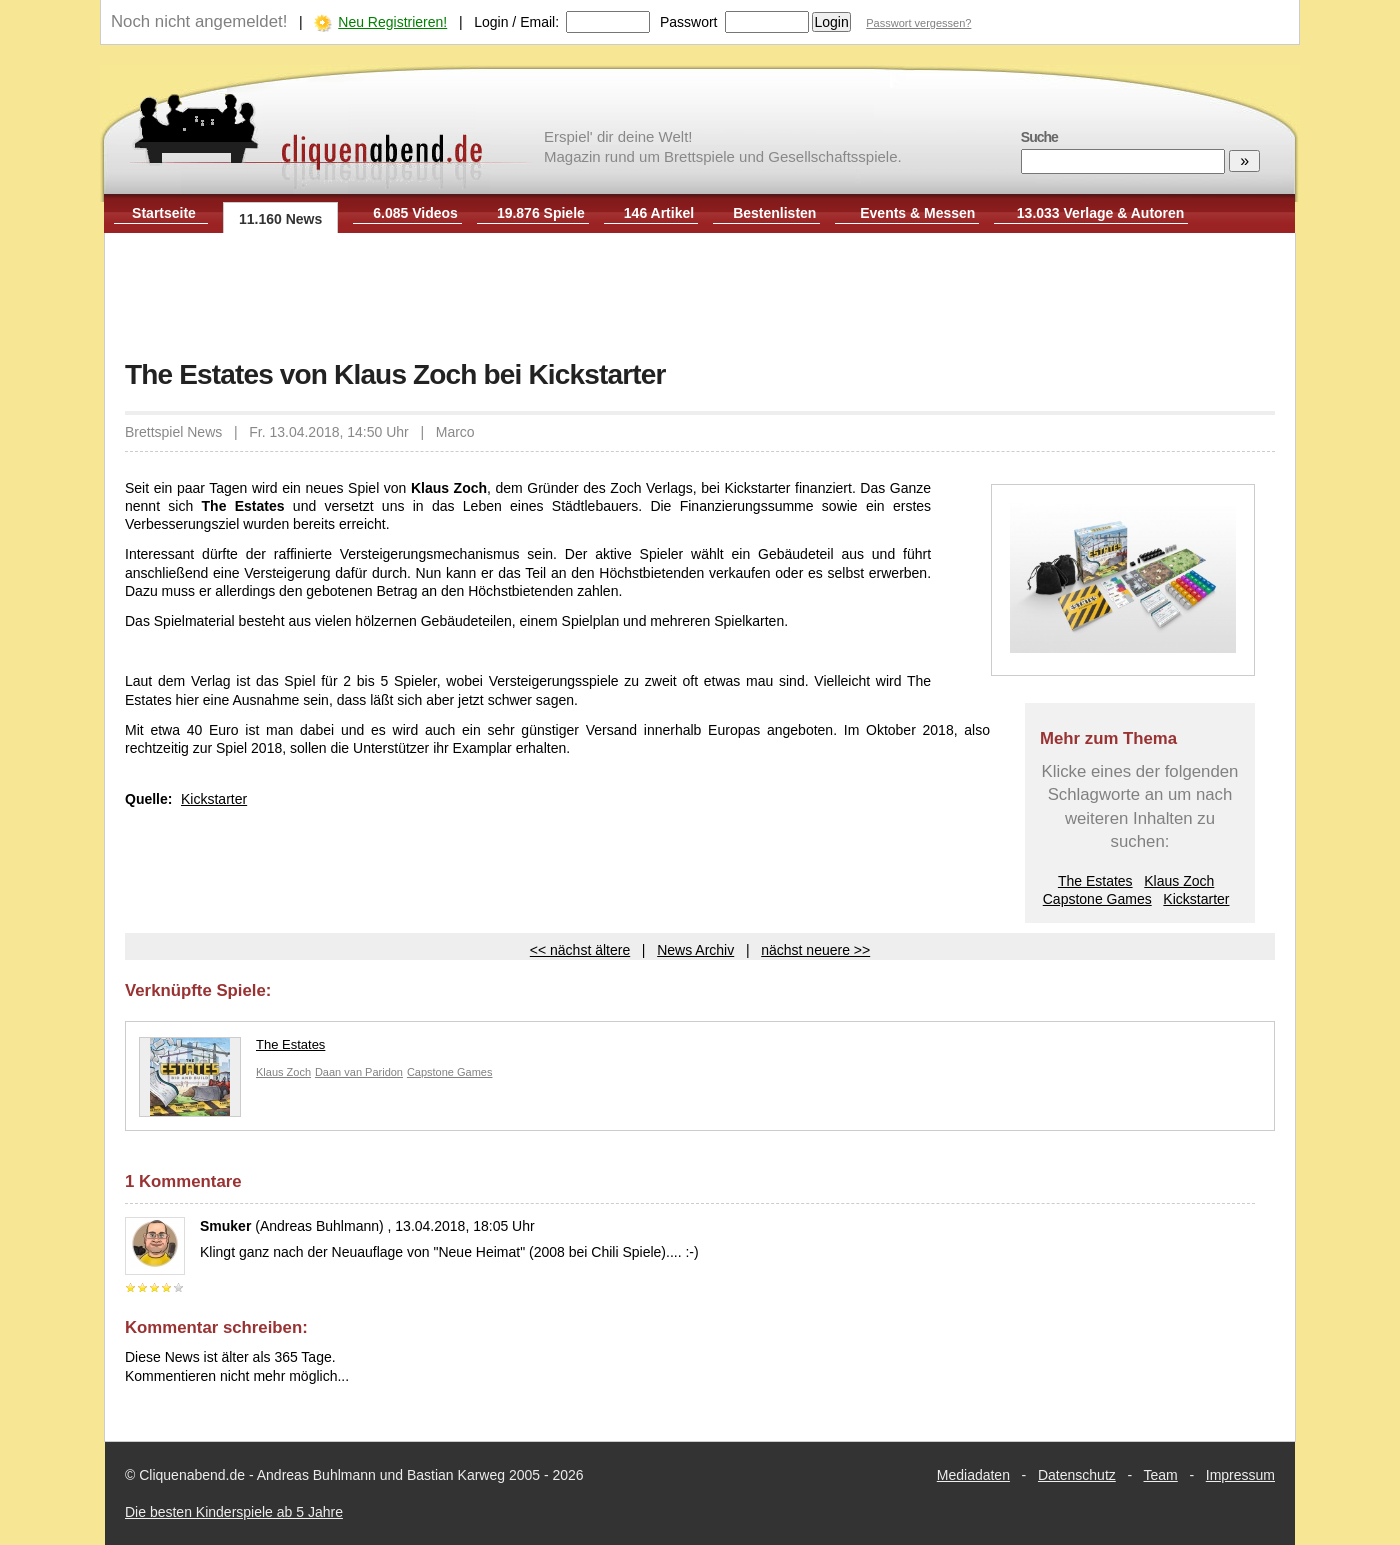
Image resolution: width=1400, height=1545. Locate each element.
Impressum (1240, 1475)
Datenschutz (1077, 1475)
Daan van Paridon (359, 1072)
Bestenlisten (774, 213)
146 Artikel (659, 213)
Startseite (164, 213)
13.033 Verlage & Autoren (1101, 213)
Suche (1039, 137)
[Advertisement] (700, 298)
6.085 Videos (415, 213)
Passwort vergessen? (918, 23)
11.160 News (280, 219)
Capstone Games (1097, 899)
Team (1161, 1475)
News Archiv (695, 950)
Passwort (689, 22)
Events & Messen (917, 213)
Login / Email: (516, 22)
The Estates (1095, 881)
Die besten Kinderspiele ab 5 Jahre (234, 1512)
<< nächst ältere (580, 950)
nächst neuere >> (815, 950)
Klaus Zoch (1179, 881)
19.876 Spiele (541, 213)
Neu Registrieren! (392, 22)
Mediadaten (973, 1475)
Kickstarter (1196, 899)
